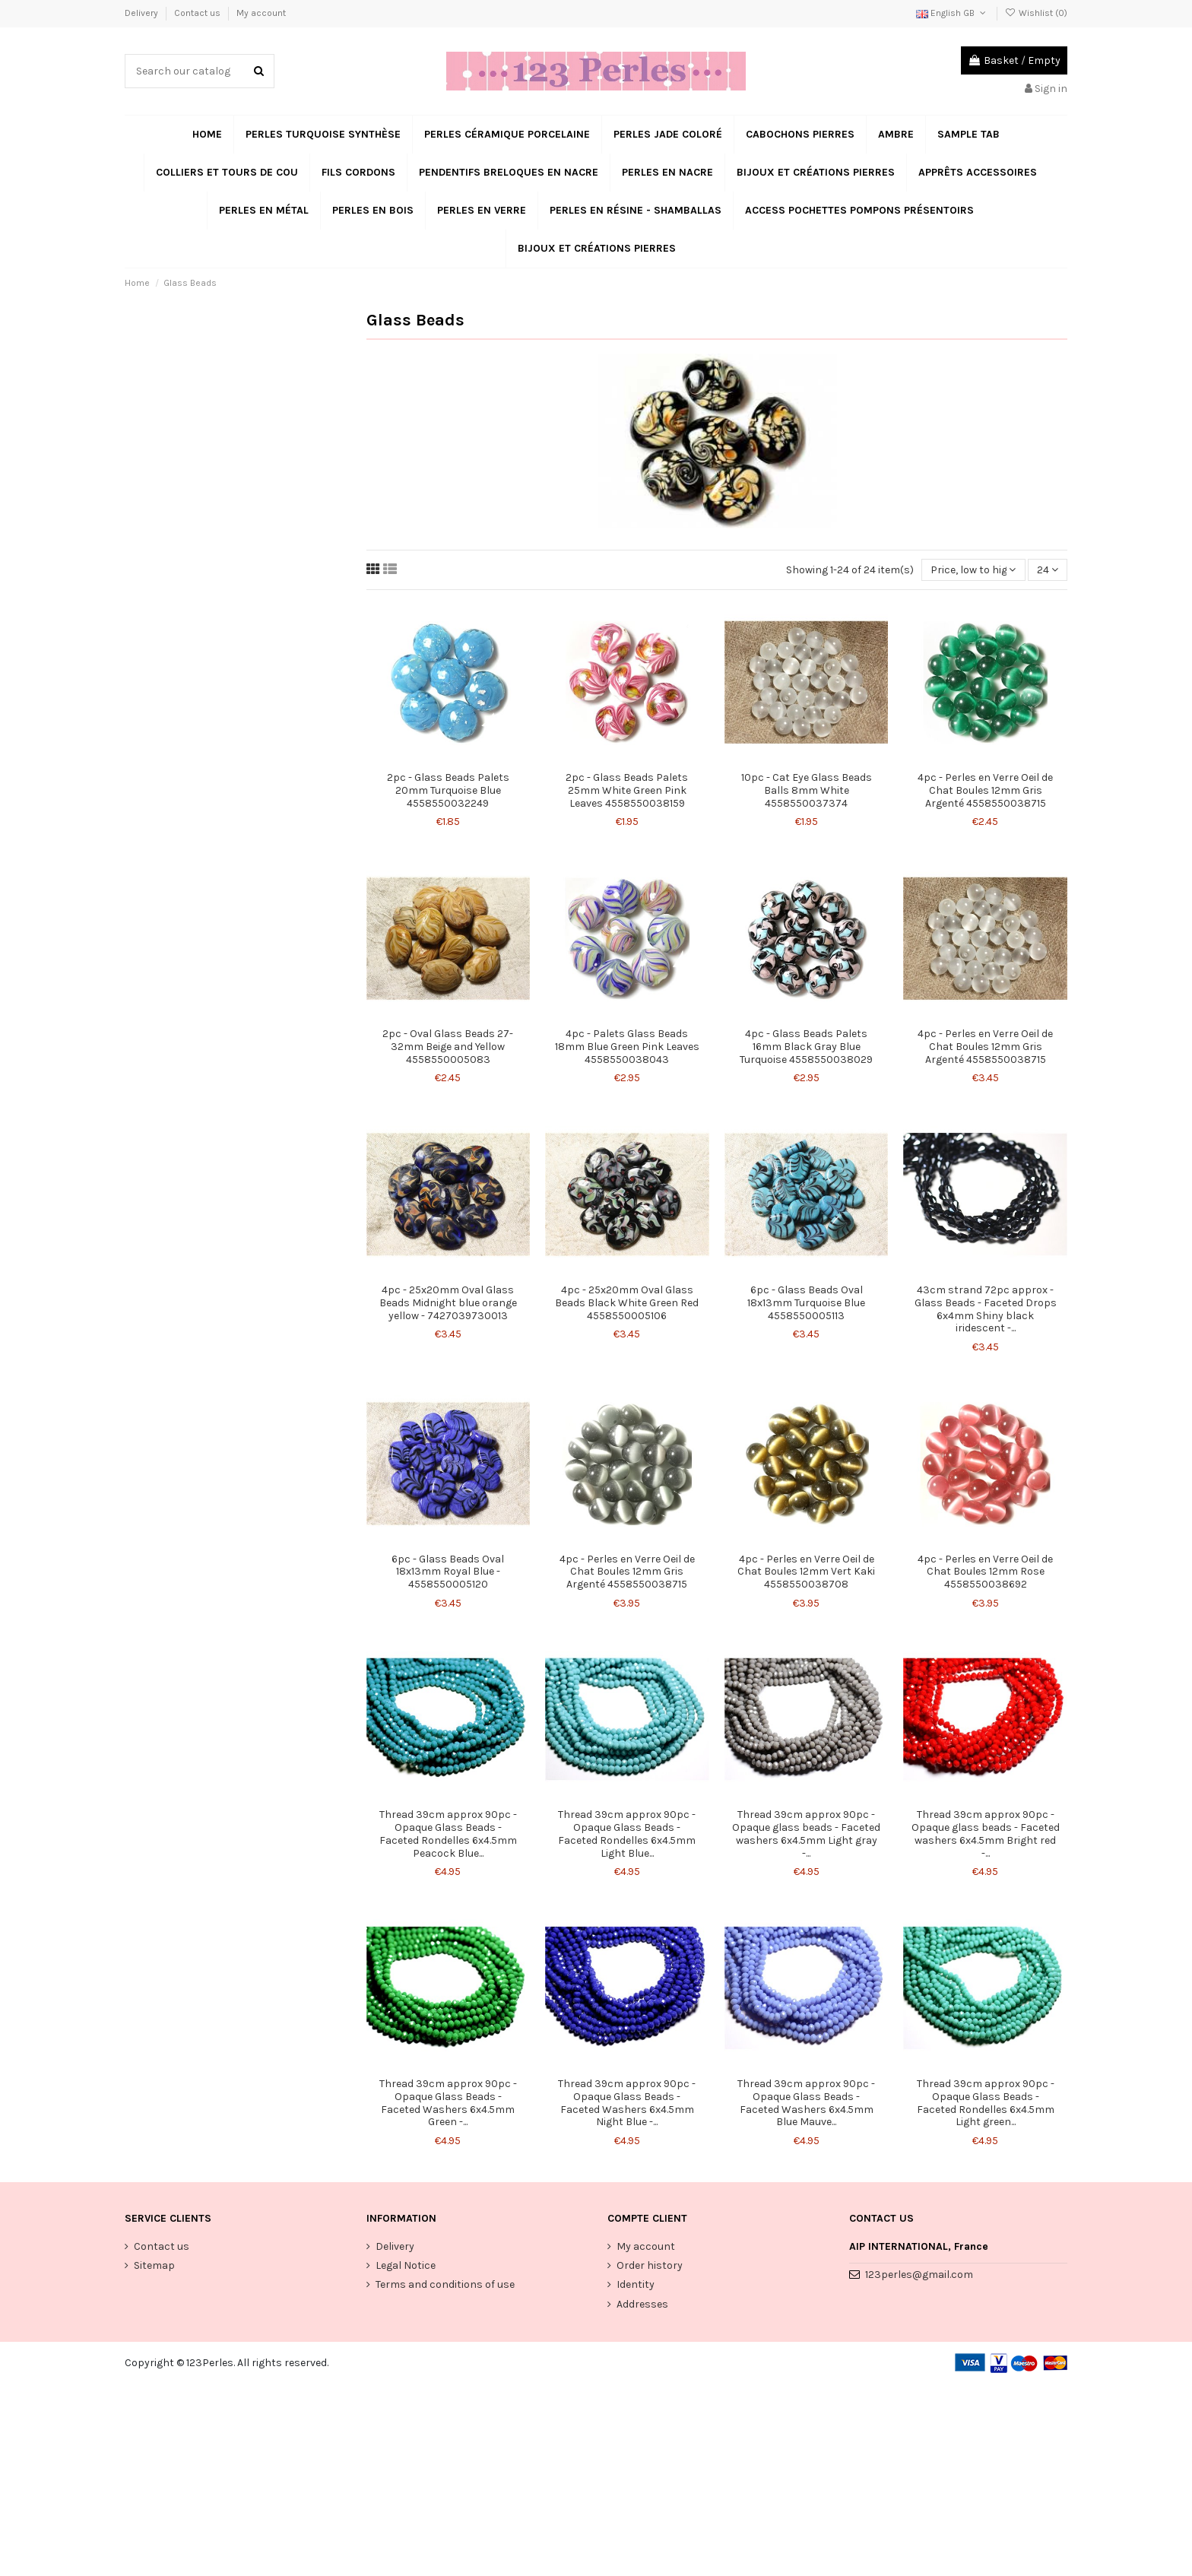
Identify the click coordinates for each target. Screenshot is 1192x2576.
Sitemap (154, 2265)
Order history (650, 2265)
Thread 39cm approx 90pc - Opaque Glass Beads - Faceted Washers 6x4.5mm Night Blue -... (627, 2102)
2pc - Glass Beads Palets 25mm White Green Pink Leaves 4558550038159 (627, 790)
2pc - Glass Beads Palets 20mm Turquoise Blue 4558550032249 (448, 790)
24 (1047, 569)
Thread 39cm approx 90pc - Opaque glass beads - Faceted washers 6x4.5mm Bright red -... (985, 1833)
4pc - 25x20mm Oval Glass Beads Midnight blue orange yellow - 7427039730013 (448, 1302)
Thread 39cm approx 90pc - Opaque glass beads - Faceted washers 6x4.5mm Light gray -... (806, 1833)
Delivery (142, 13)
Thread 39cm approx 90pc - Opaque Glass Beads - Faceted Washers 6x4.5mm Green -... (448, 2102)
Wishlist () (1036, 13)
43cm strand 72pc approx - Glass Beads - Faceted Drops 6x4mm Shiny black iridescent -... (986, 1308)
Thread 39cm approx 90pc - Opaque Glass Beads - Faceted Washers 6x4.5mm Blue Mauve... (806, 2102)
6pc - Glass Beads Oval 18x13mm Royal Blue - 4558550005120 (448, 1572)
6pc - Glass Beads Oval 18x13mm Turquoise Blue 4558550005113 (806, 1302)
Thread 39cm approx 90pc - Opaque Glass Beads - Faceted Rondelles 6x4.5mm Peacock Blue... (448, 1833)
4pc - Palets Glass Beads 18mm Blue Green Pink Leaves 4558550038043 (627, 1046)
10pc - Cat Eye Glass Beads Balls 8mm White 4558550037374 (806, 790)
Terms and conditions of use (445, 2284)
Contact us (198, 13)
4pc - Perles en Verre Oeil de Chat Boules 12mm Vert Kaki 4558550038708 (806, 1572)
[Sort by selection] (973, 570)
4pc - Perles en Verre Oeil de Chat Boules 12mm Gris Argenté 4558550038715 (985, 790)
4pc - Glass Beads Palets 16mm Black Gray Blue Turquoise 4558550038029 (806, 1046)
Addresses (642, 2304)
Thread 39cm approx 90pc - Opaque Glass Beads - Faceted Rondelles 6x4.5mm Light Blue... (627, 1833)
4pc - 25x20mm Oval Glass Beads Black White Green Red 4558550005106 (627, 1302)
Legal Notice (406, 2265)
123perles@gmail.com (919, 2274)
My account (261, 13)
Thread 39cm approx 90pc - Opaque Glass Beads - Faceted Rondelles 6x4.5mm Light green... (985, 2102)
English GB (952, 13)
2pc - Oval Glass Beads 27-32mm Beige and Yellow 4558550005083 (447, 1046)
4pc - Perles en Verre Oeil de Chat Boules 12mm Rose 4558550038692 (985, 1572)
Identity (636, 2284)
